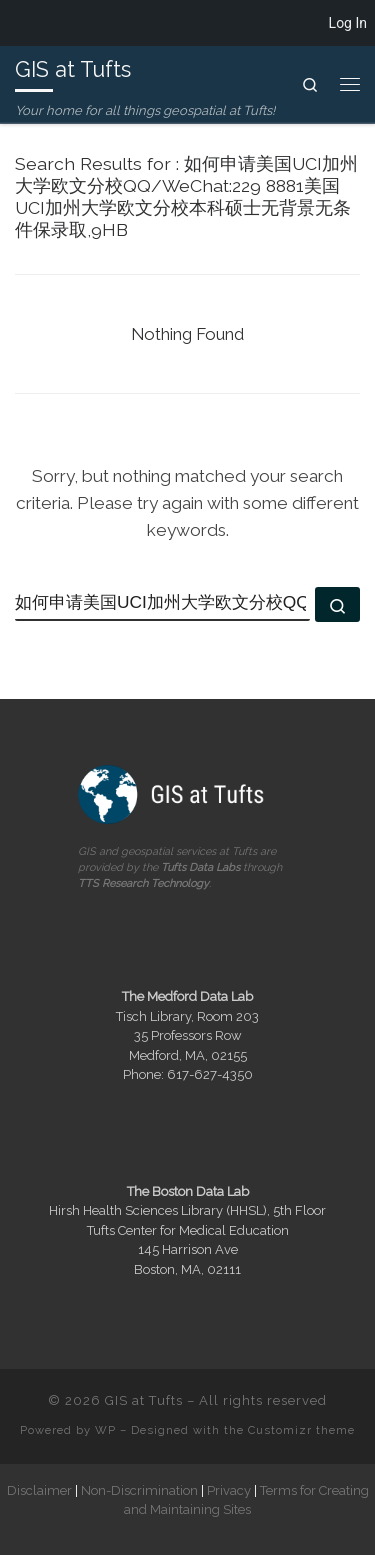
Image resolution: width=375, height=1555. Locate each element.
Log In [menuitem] (348, 23)
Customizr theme (301, 1430)
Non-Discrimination (139, 1489)
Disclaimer (39, 1489)
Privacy (229, 1489)
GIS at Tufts (144, 1400)
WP (105, 1430)
